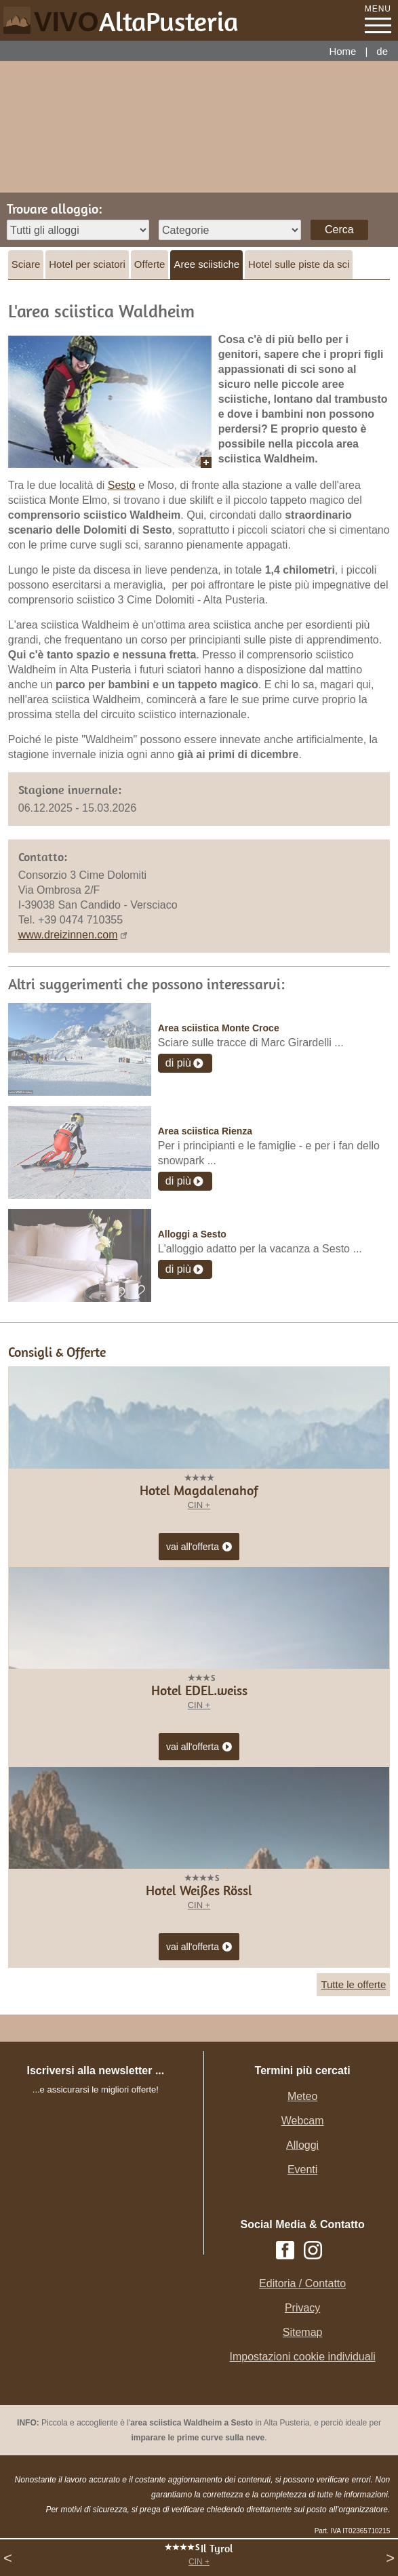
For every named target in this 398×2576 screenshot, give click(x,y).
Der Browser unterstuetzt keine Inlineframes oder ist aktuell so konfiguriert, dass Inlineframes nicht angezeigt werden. (108, 2187)
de (382, 51)
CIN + (199, 2562)
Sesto (122, 485)
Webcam (302, 2120)
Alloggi (302, 2145)
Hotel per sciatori (87, 264)
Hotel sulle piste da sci (298, 264)
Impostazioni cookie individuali (303, 2356)
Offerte (149, 264)
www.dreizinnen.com (68, 934)
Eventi (302, 2169)
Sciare (26, 264)
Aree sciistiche (206, 264)
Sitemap (303, 2332)
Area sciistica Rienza (205, 1131)
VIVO (136, 22)
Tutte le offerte (353, 1984)
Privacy (302, 2308)
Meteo (302, 2096)
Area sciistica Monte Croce (218, 1028)
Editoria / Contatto (302, 2283)
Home (342, 51)
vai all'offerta (199, 1547)
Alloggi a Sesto (192, 1234)
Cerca (339, 229)
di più (178, 1063)
